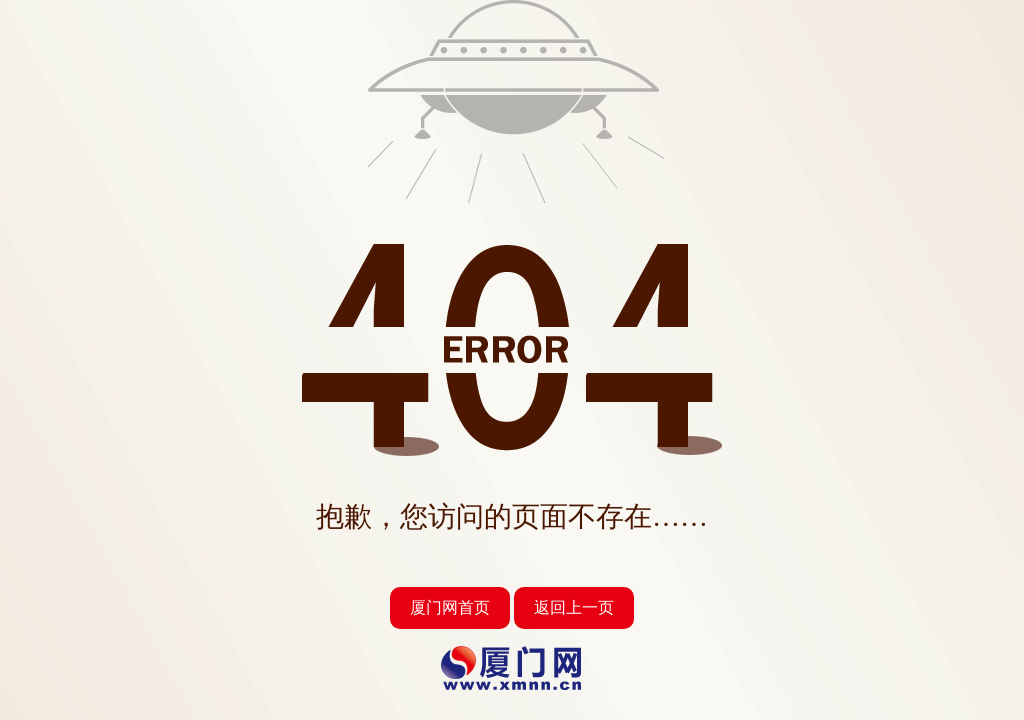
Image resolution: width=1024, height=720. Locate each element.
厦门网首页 (450, 607)
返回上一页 (574, 607)
